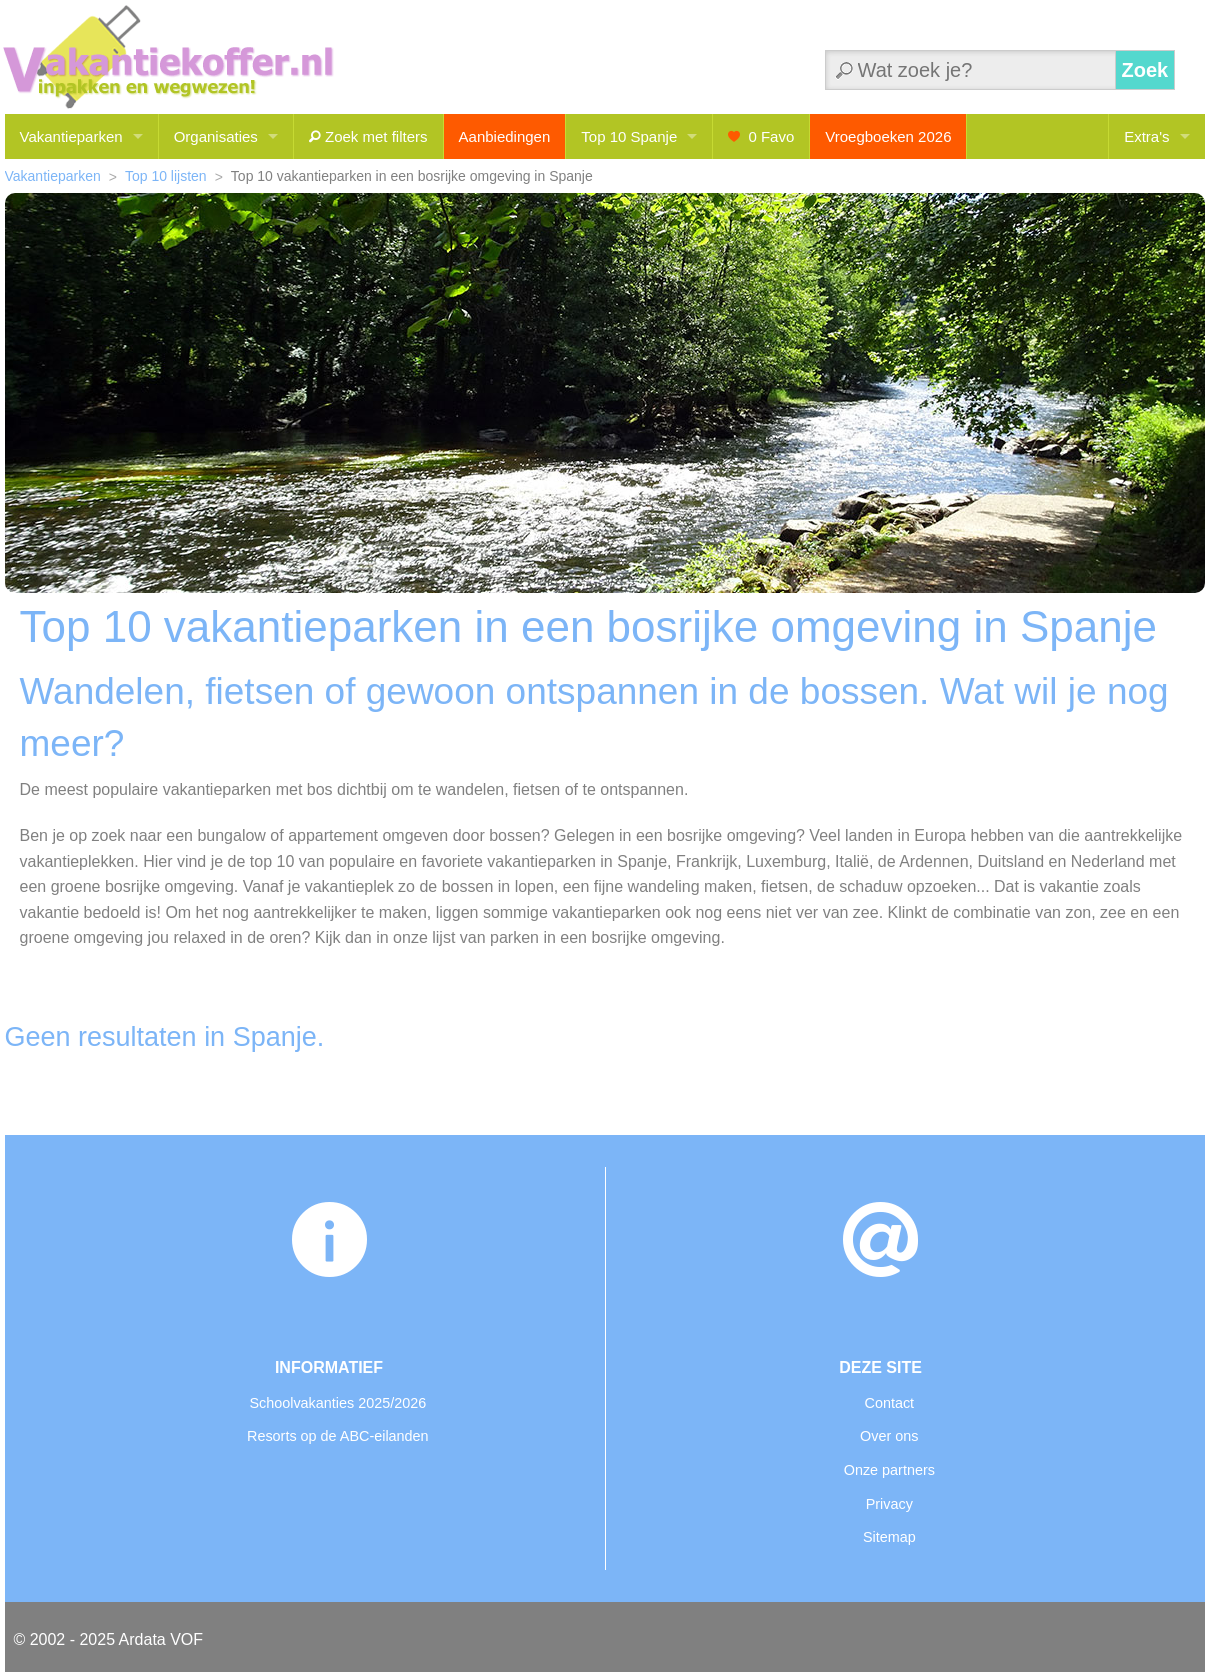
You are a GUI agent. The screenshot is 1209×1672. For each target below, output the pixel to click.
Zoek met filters (368, 136)
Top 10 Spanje (629, 136)
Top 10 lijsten (166, 176)
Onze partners (889, 1470)
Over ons (889, 1436)
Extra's (1146, 136)
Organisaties (216, 136)
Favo (761, 136)
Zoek (1145, 70)
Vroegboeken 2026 (888, 136)
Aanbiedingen (505, 136)
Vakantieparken (71, 136)
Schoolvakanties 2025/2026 (337, 1403)
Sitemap (889, 1537)
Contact (889, 1403)
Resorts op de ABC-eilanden (338, 1436)
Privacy (889, 1504)
